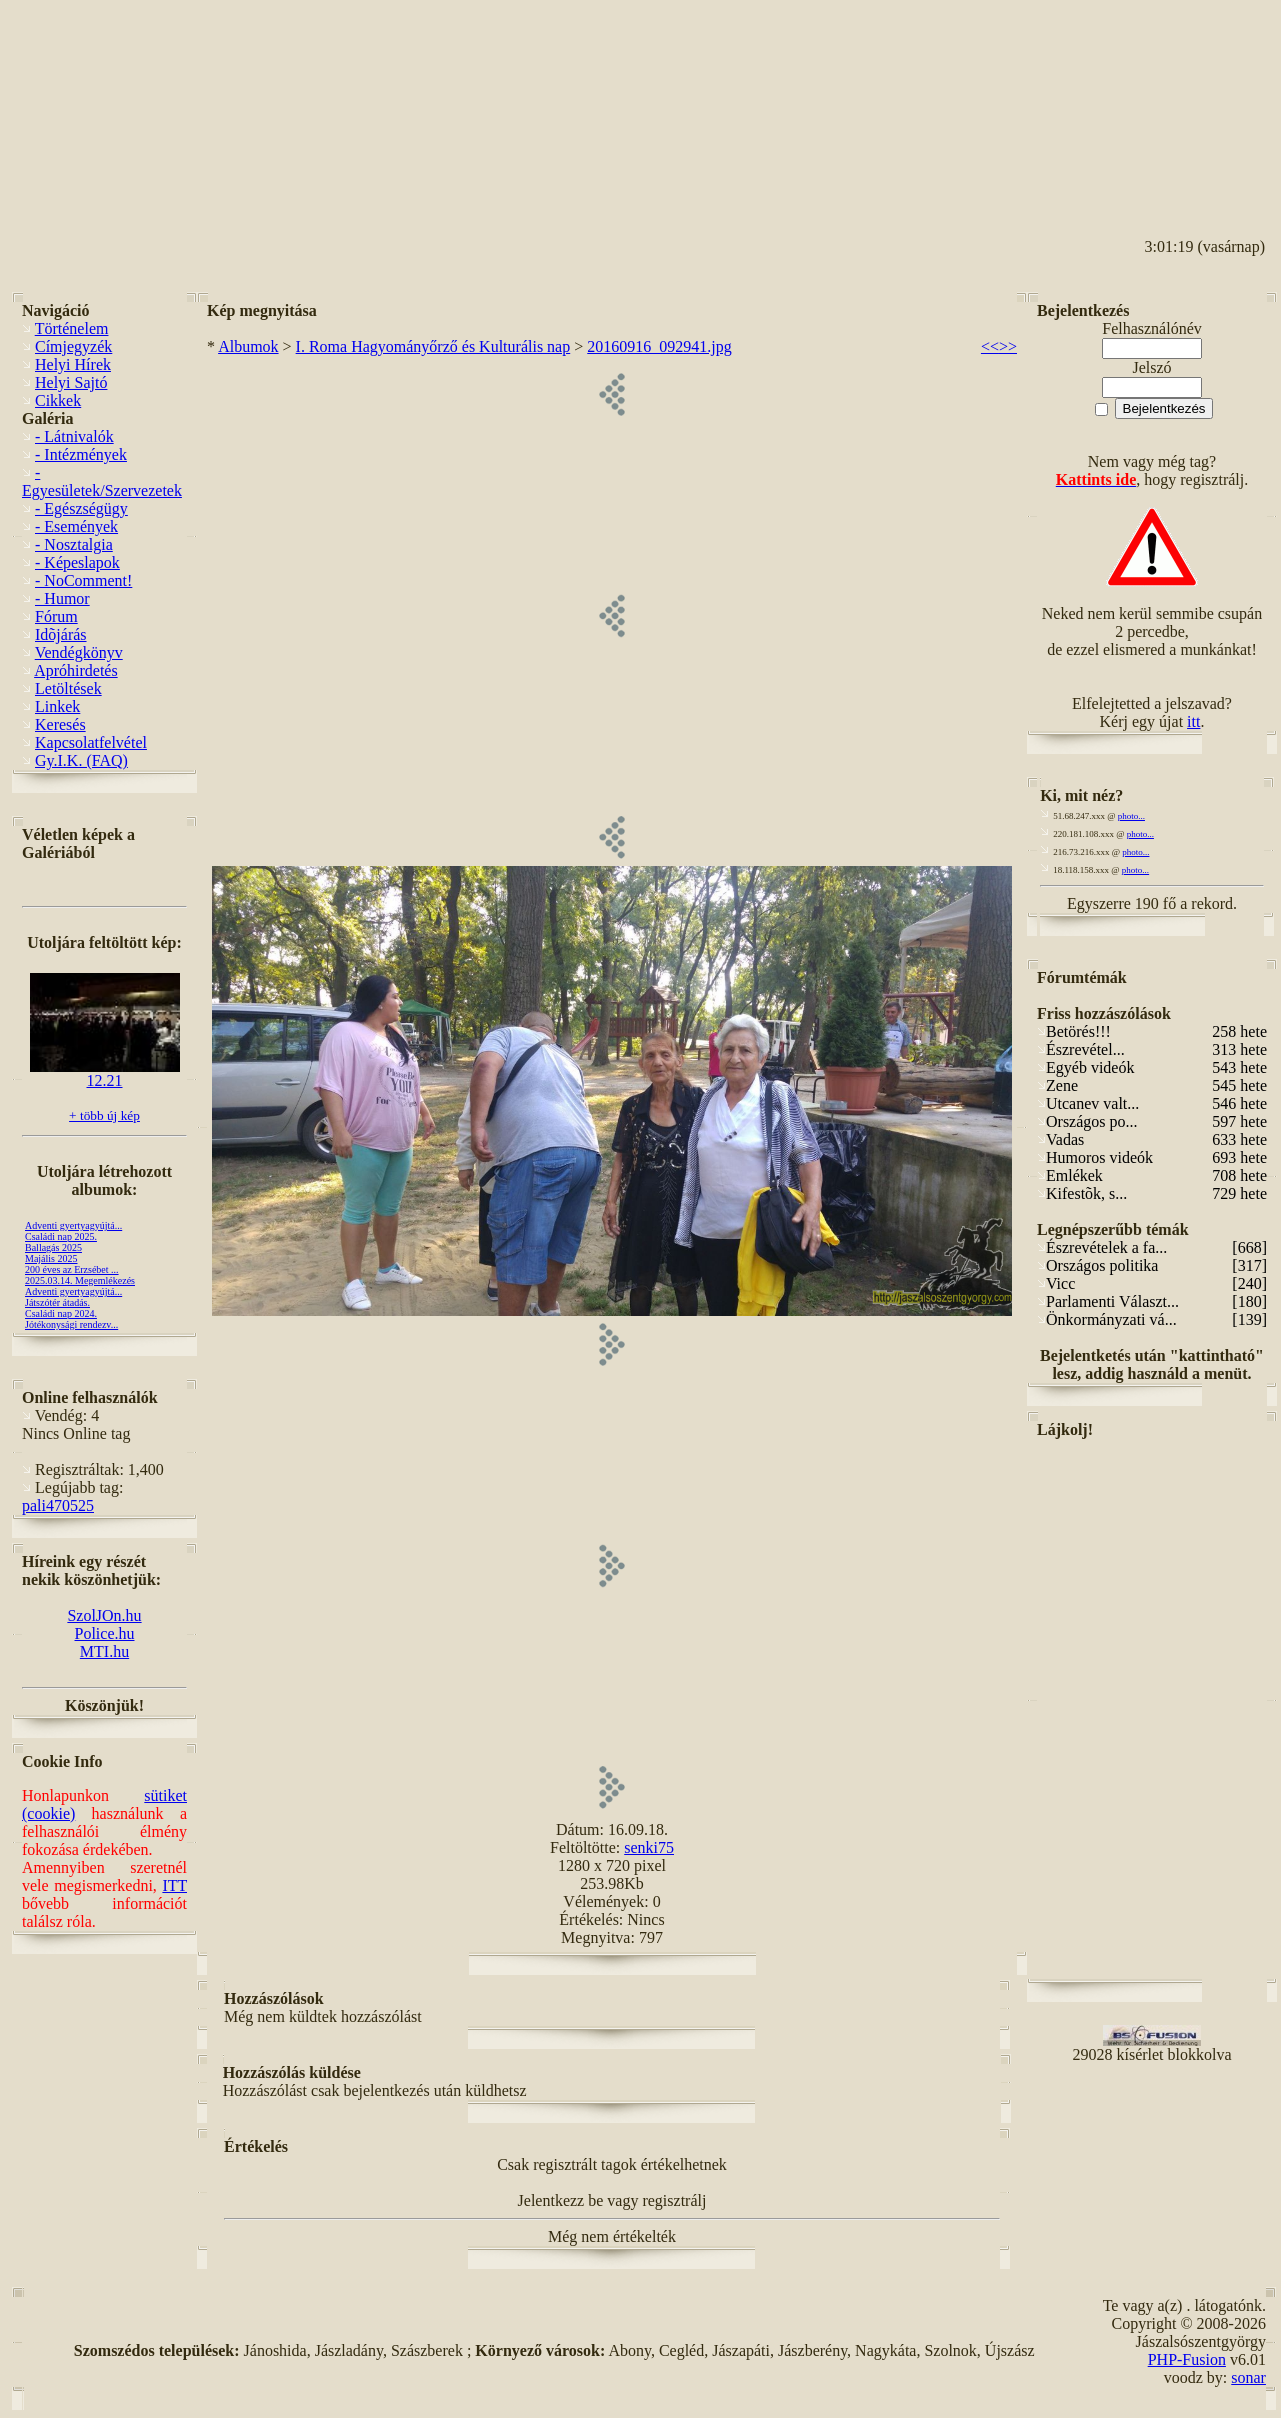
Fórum (56, 616)
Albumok (248, 346)
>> (1008, 346)
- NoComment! (83, 580)
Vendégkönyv (79, 652)
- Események (76, 526)
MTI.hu (104, 1651)
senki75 (649, 1847)
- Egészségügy (81, 508)
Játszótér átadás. (57, 1302)
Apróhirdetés (76, 670)
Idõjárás (61, 634)
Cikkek (58, 400)
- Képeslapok (77, 562)
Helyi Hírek (73, 364)
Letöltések (68, 688)
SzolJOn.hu (104, 1615)
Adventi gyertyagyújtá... (73, 1225)
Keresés (60, 724)
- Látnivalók (74, 436)
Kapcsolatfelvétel (91, 742)
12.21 (105, 1073)
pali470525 (58, 1505)
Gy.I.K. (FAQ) (81, 760)
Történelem (72, 328)
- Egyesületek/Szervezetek (102, 481)
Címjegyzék (73, 346)
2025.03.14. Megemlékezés (80, 1280)
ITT (174, 1885)
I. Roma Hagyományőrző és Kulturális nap (433, 346)
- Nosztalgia (74, 544)
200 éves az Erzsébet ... (72, 1269)
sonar (1248, 2377)
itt (1193, 721)
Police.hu (105, 1633)
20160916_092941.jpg (659, 346)
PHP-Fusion (1187, 2359)
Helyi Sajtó (71, 382)
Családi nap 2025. (61, 1236)
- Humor (62, 598)
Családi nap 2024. (61, 1313)
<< (990, 346)
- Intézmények (81, 454)
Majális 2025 (51, 1258)
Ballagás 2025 (53, 1247)
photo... (1131, 816)
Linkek (57, 706)
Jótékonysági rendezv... (71, 1324)
